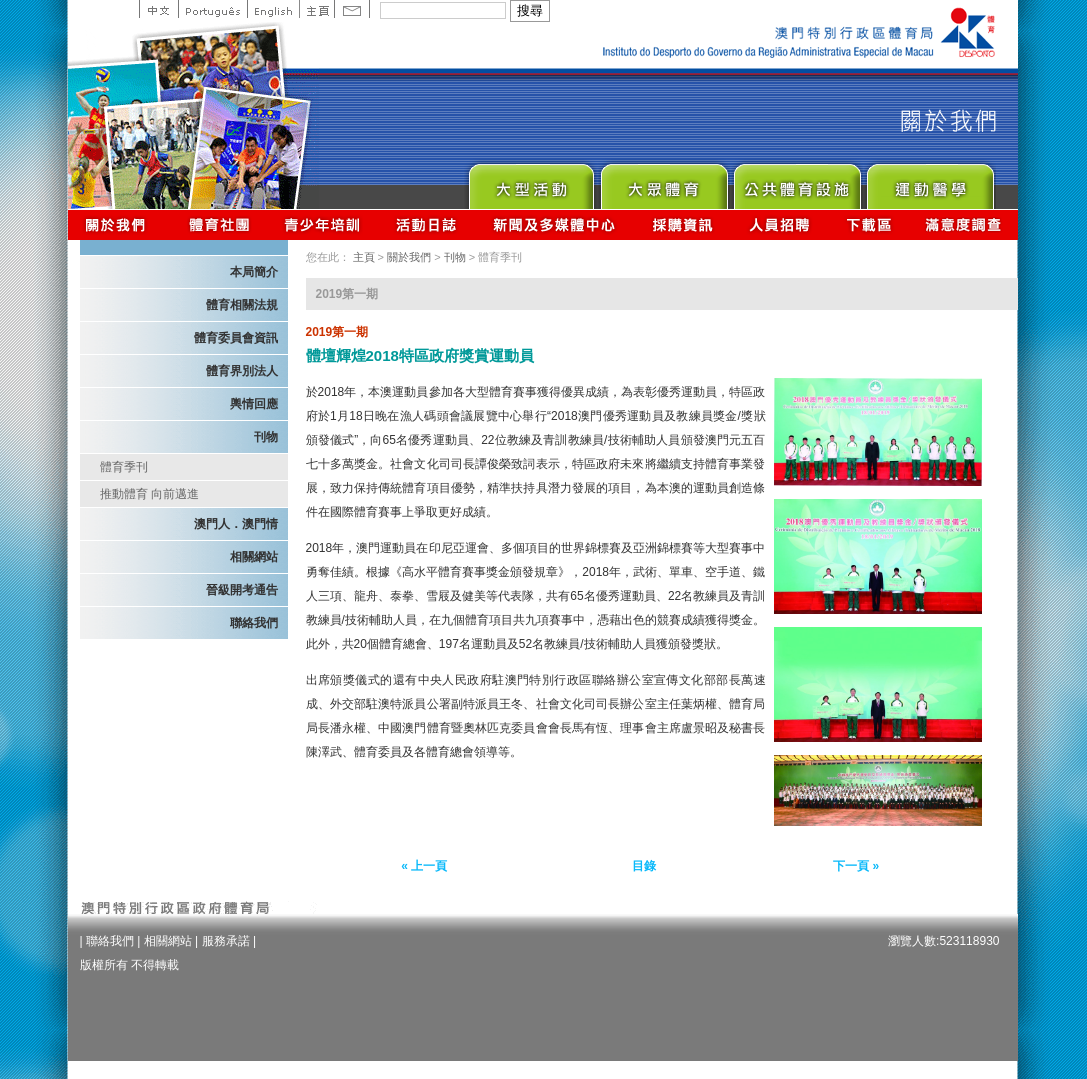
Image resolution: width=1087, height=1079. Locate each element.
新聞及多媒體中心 (555, 224)
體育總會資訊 (219, 224)
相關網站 (254, 557)
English (273, 9)
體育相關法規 (242, 305)
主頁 (316, 9)
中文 (158, 9)
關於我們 (119, 224)
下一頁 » (856, 866)
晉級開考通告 (242, 590)
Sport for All (663, 181)
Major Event (530, 181)
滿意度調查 (964, 224)
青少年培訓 (323, 224)
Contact (352, 9)
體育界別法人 (242, 371)
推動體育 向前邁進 (149, 494)
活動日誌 (427, 224)
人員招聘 (779, 224)
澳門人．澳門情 (236, 524)
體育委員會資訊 (236, 338)
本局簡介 (254, 272)
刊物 (266, 437)
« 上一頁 (424, 866)
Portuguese (212, 9)
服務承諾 (226, 941)
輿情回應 (254, 404)
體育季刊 (124, 467)
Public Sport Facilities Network (796, 181)
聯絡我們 (254, 623)
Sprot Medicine (929, 181)
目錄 (644, 866)
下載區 (868, 224)
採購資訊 (682, 224)
